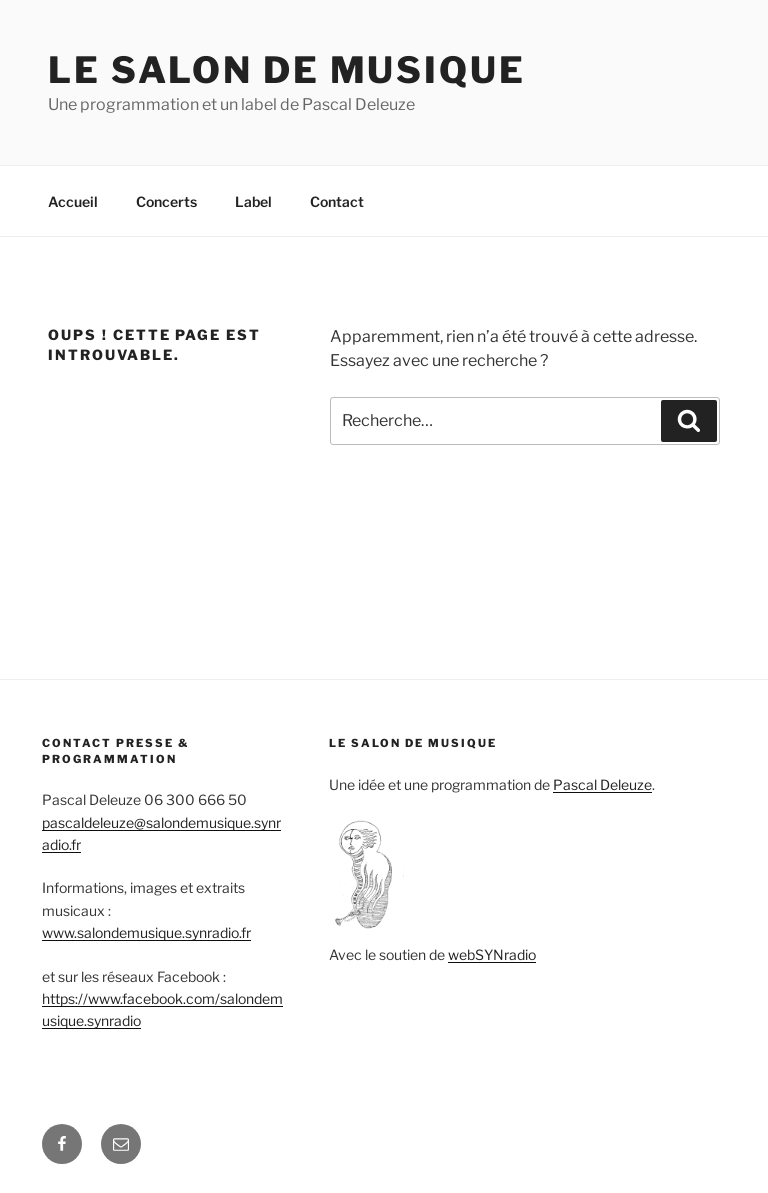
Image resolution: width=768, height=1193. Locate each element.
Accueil (73, 201)
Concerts (166, 201)
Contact (337, 201)
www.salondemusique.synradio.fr (146, 932)
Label (253, 201)
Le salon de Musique (287, 70)
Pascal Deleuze (602, 784)
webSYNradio (492, 954)
